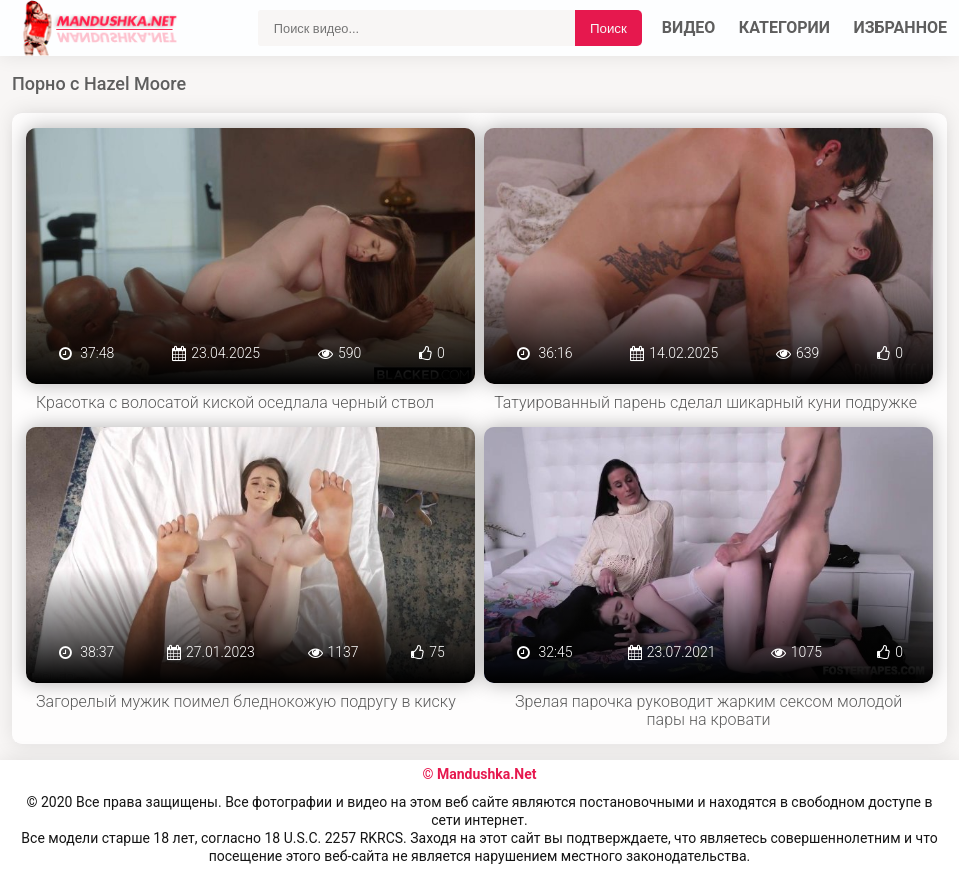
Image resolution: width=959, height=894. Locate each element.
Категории (784, 27)
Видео (689, 27)
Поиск (608, 28)
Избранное (901, 27)
